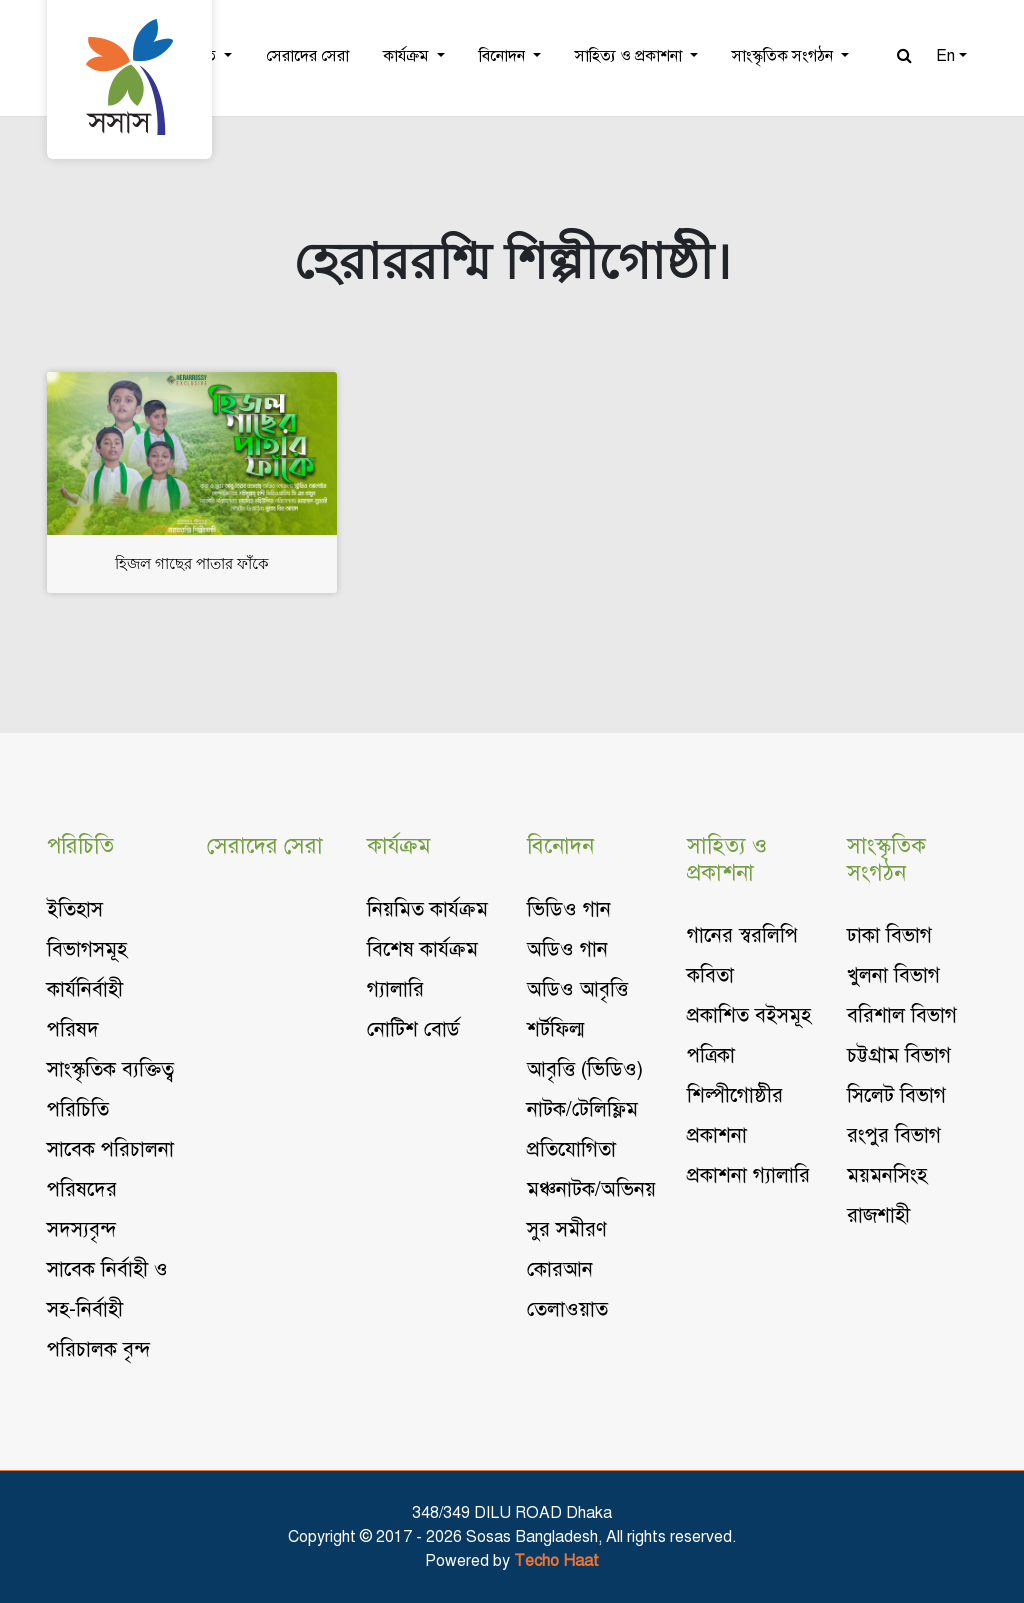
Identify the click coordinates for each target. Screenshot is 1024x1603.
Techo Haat (556, 1561)
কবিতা (710, 975)
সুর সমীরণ (567, 1229)
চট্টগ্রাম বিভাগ (899, 1055)
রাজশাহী (878, 1215)
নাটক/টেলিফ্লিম (582, 1109)
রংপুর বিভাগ (894, 1135)
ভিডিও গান (569, 909)
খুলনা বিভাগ (893, 975)
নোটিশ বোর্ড (413, 1029)
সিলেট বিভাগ (896, 1095)
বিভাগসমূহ (87, 949)
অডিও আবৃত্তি (577, 989)
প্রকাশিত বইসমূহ (749, 1015)
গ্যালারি (395, 989)
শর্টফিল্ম (555, 1029)
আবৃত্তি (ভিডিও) (585, 1069)
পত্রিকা (711, 1055)
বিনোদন (504, 56)
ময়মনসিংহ (887, 1175)
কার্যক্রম (408, 56)
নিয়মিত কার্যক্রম (427, 909)
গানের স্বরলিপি (742, 935)
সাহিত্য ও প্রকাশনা (630, 56)
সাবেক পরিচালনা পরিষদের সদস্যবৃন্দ (110, 1189)
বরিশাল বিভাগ (902, 1015)
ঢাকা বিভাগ (889, 935)
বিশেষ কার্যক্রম (422, 949)
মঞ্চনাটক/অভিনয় (591, 1189)
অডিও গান (567, 949)
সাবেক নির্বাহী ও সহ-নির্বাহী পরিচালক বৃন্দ (107, 1309)
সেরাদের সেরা (307, 56)
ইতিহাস (75, 909)
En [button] (945, 56)
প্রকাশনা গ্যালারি (748, 1175)
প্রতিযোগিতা (571, 1149)
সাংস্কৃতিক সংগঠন (784, 56)
